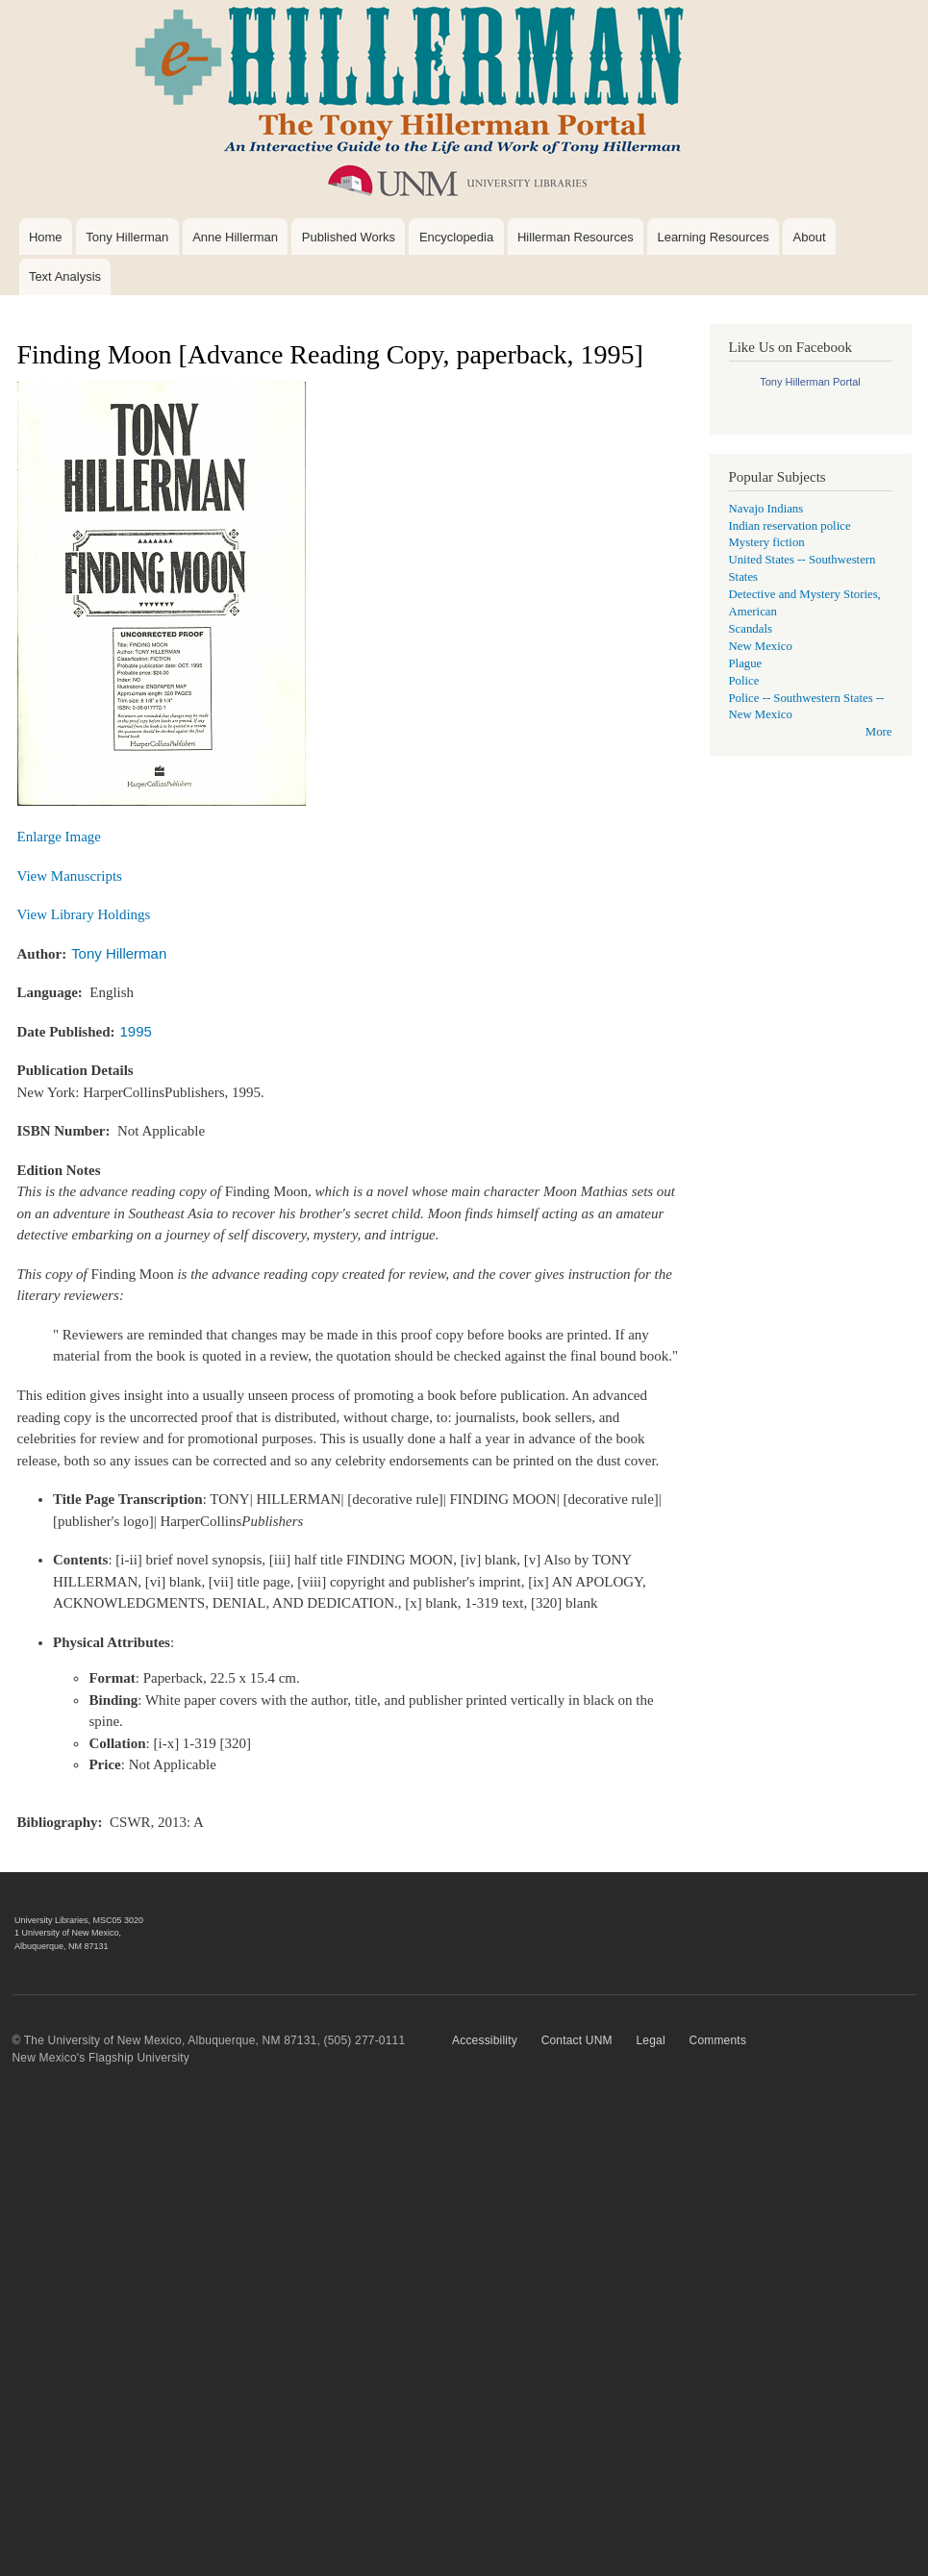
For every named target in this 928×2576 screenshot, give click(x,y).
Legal (650, 2040)
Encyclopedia (456, 237)
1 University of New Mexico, (67, 1933)
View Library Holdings (84, 914)
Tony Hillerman (127, 237)
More (878, 731)
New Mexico (760, 646)
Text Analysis (65, 276)
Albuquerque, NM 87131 (61, 1946)
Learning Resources (712, 237)
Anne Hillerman (235, 237)
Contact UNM (577, 2040)
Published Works (348, 237)
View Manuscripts (69, 876)
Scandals (750, 629)
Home (46, 237)
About (809, 237)
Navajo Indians (766, 508)
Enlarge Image (59, 836)
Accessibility (484, 2040)
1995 (136, 1031)
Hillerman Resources (575, 237)
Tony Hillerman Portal (810, 382)
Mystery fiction (767, 542)
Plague (746, 663)
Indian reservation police (790, 526)
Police (744, 681)
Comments (718, 2040)
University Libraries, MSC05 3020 (78, 1920)
